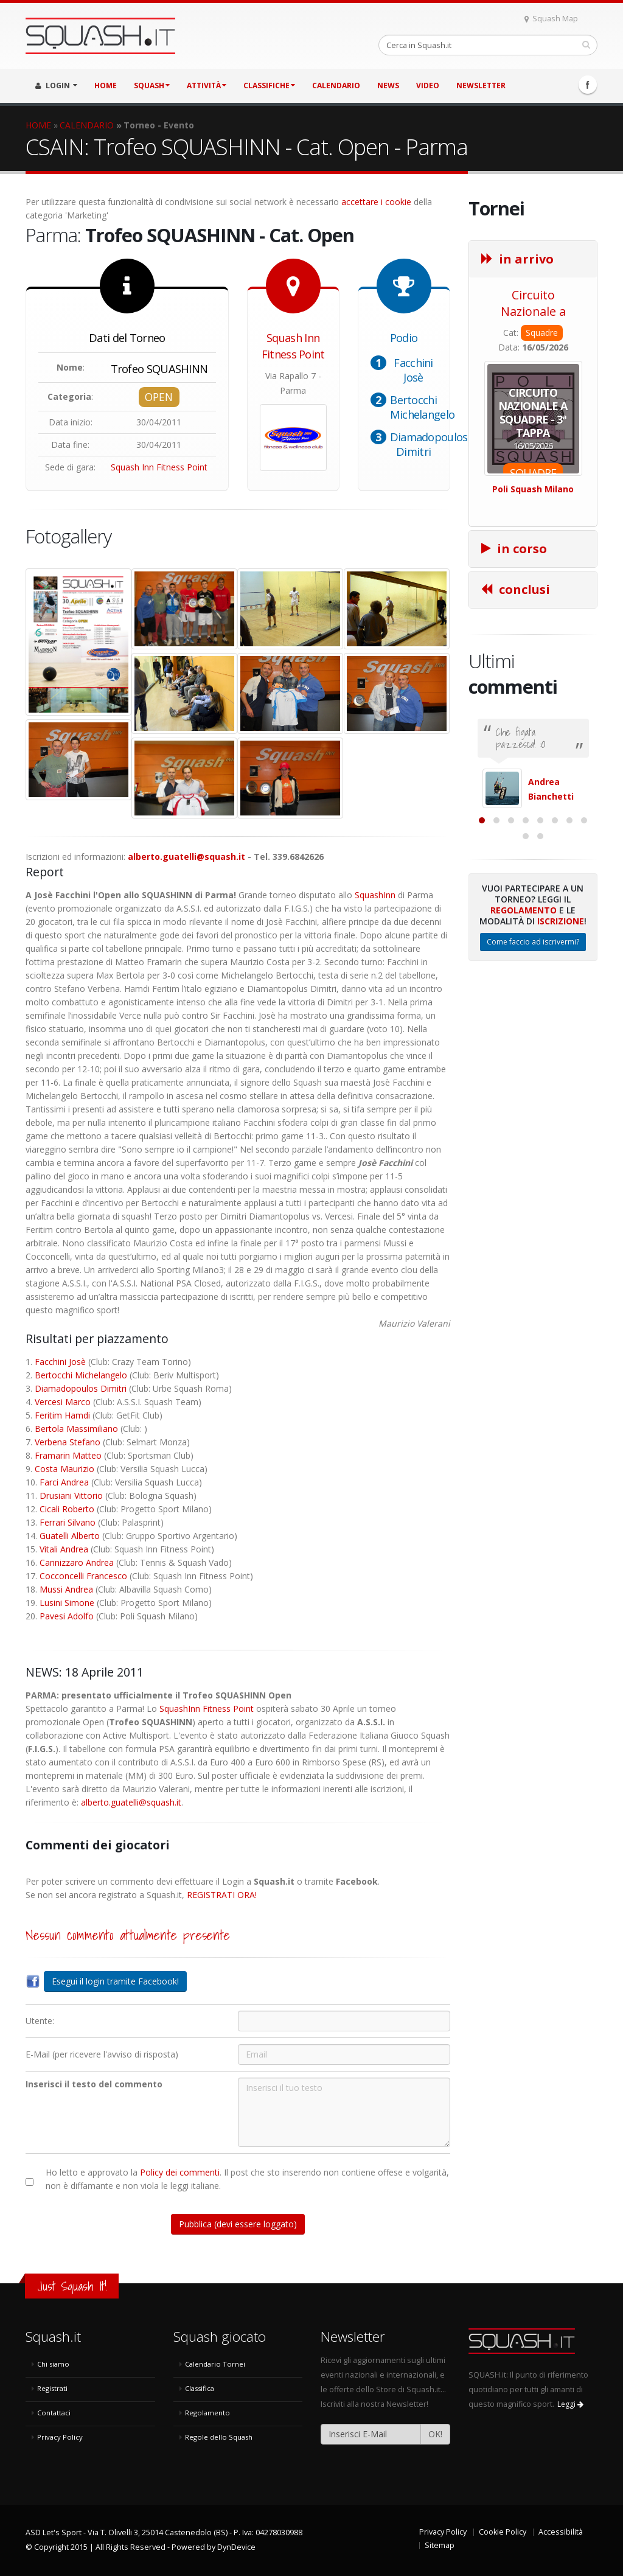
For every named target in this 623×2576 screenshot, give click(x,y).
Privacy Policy (60, 2437)
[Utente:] (344, 2021)
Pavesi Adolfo (67, 1616)
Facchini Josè (413, 370)
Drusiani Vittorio (71, 1495)
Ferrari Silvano (68, 1522)
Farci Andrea (64, 1482)
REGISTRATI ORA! (222, 1895)
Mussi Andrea (66, 1589)
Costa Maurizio (64, 1469)
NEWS (388, 85)
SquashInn (375, 895)
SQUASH (152, 85)
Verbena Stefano (67, 1442)
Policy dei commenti (180, 2172)
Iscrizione (560, 1041)
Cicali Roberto (67, 1509)
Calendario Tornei (215, 2363)
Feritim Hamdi (62, 1415)
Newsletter (481, 85)
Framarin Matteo (68, 1455)
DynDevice (236, 2547)
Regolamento (523, 1030)
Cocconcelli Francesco (83, 1576)
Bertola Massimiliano (76, 1428)
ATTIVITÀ (206, 85)
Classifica (199, 2388)
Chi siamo (53, 2363)
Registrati (52, 2388)
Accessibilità (560, 2532)
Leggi (570, 2404)
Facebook (588, 84)
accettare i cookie (376, 202)
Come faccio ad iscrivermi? (533, 1062)
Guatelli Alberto (70, 1535)
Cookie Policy (502, 2532)
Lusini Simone (67, 1602)
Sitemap (439, 2545)
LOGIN (56, 85)
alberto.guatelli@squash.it (186, 856)
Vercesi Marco (63, 1402)
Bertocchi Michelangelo (422, 407)
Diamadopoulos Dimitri (429, 444)
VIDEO (427, 85)
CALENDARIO (336, 85)
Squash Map (551, 18)
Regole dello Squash (218, 2437)
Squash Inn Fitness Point (159, 467)
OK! (435, 2434)
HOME (105, 85)
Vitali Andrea (64, 1549)
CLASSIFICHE (269, 85)
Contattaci (54, 2412)
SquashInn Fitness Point (206, 1708)
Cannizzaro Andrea (77, 1562)
